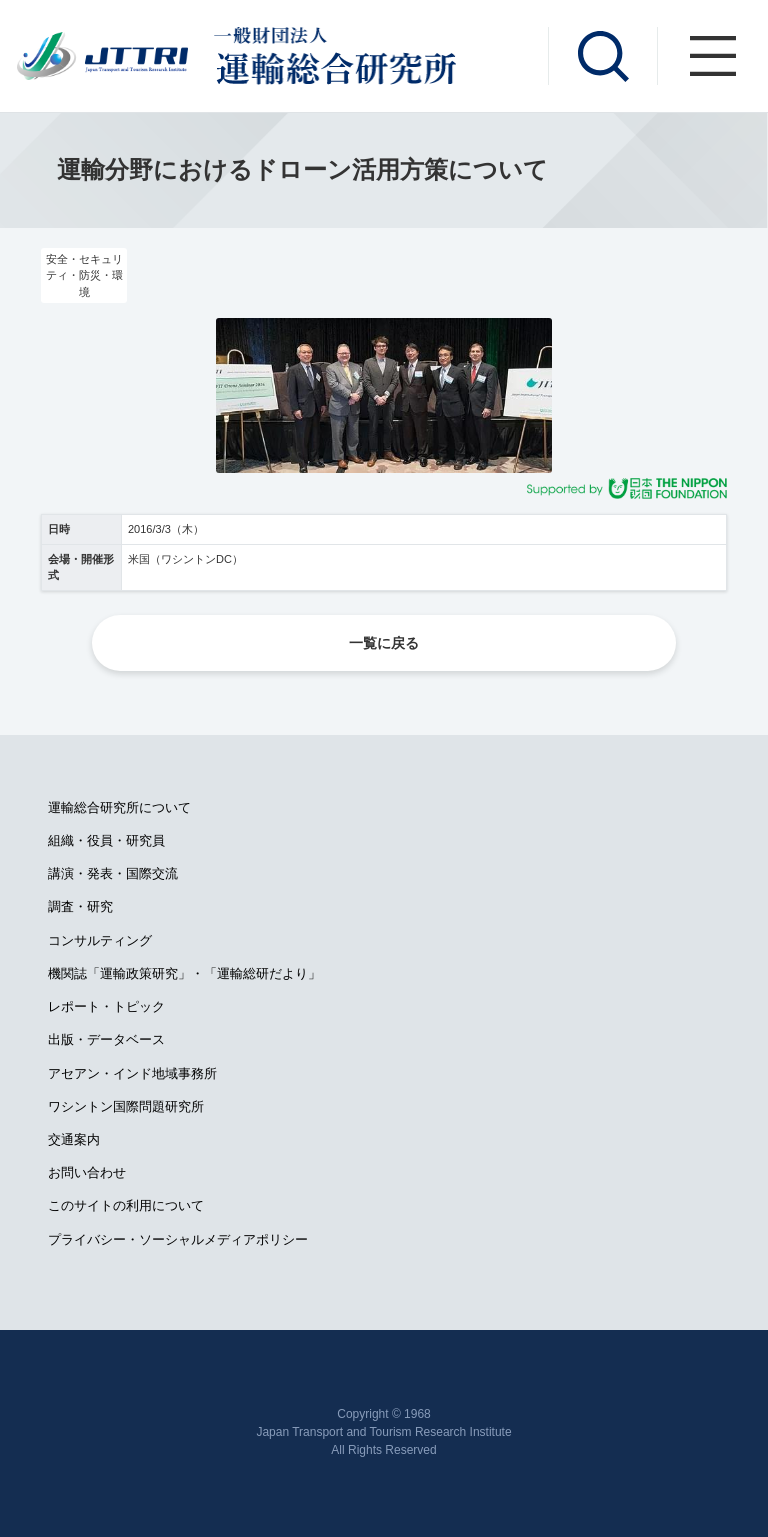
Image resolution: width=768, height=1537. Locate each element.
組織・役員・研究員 (106, 840)
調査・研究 (80, 906)
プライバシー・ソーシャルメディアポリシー (178, 1239)
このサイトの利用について (126, 1205)
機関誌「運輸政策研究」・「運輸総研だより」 (184, 973)
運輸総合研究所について (119, 807)
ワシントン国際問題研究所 (126, 1106)
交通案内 (74, 1139)
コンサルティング (100, 940)
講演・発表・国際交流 (113, 873)
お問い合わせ (87, 1172)
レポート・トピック (106, 1006)
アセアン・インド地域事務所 (132, 1073)
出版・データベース (106, 1039)
